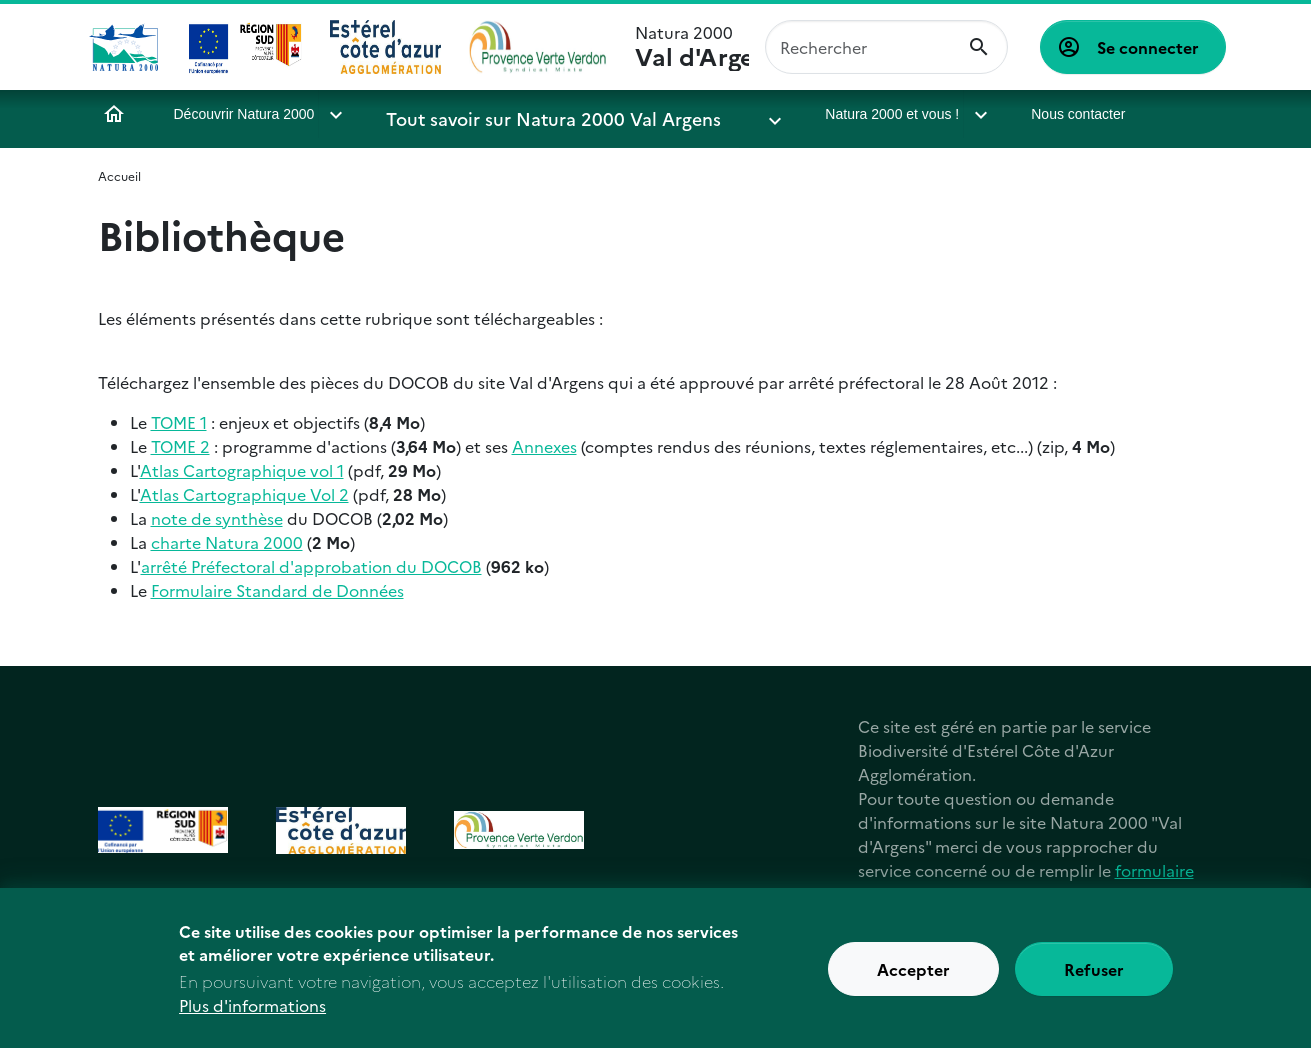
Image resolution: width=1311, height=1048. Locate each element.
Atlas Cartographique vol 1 (242, 470)
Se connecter (1148, 47)
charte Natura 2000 (227, 542)
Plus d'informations (252, 1014)
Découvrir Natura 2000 (244, 114)
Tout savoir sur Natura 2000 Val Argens (518, 114)
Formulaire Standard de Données (277, 590)
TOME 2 (180, 446)
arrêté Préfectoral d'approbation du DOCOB (311, 566)
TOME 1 (179, 422)
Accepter (913, 978)
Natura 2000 (692, 47)
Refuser (1094, 978)
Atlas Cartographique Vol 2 (244, 494)
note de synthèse (217, 518)
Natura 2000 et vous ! (789, 114)
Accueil (114, 114)
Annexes (544, 446)
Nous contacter (975, 114)
